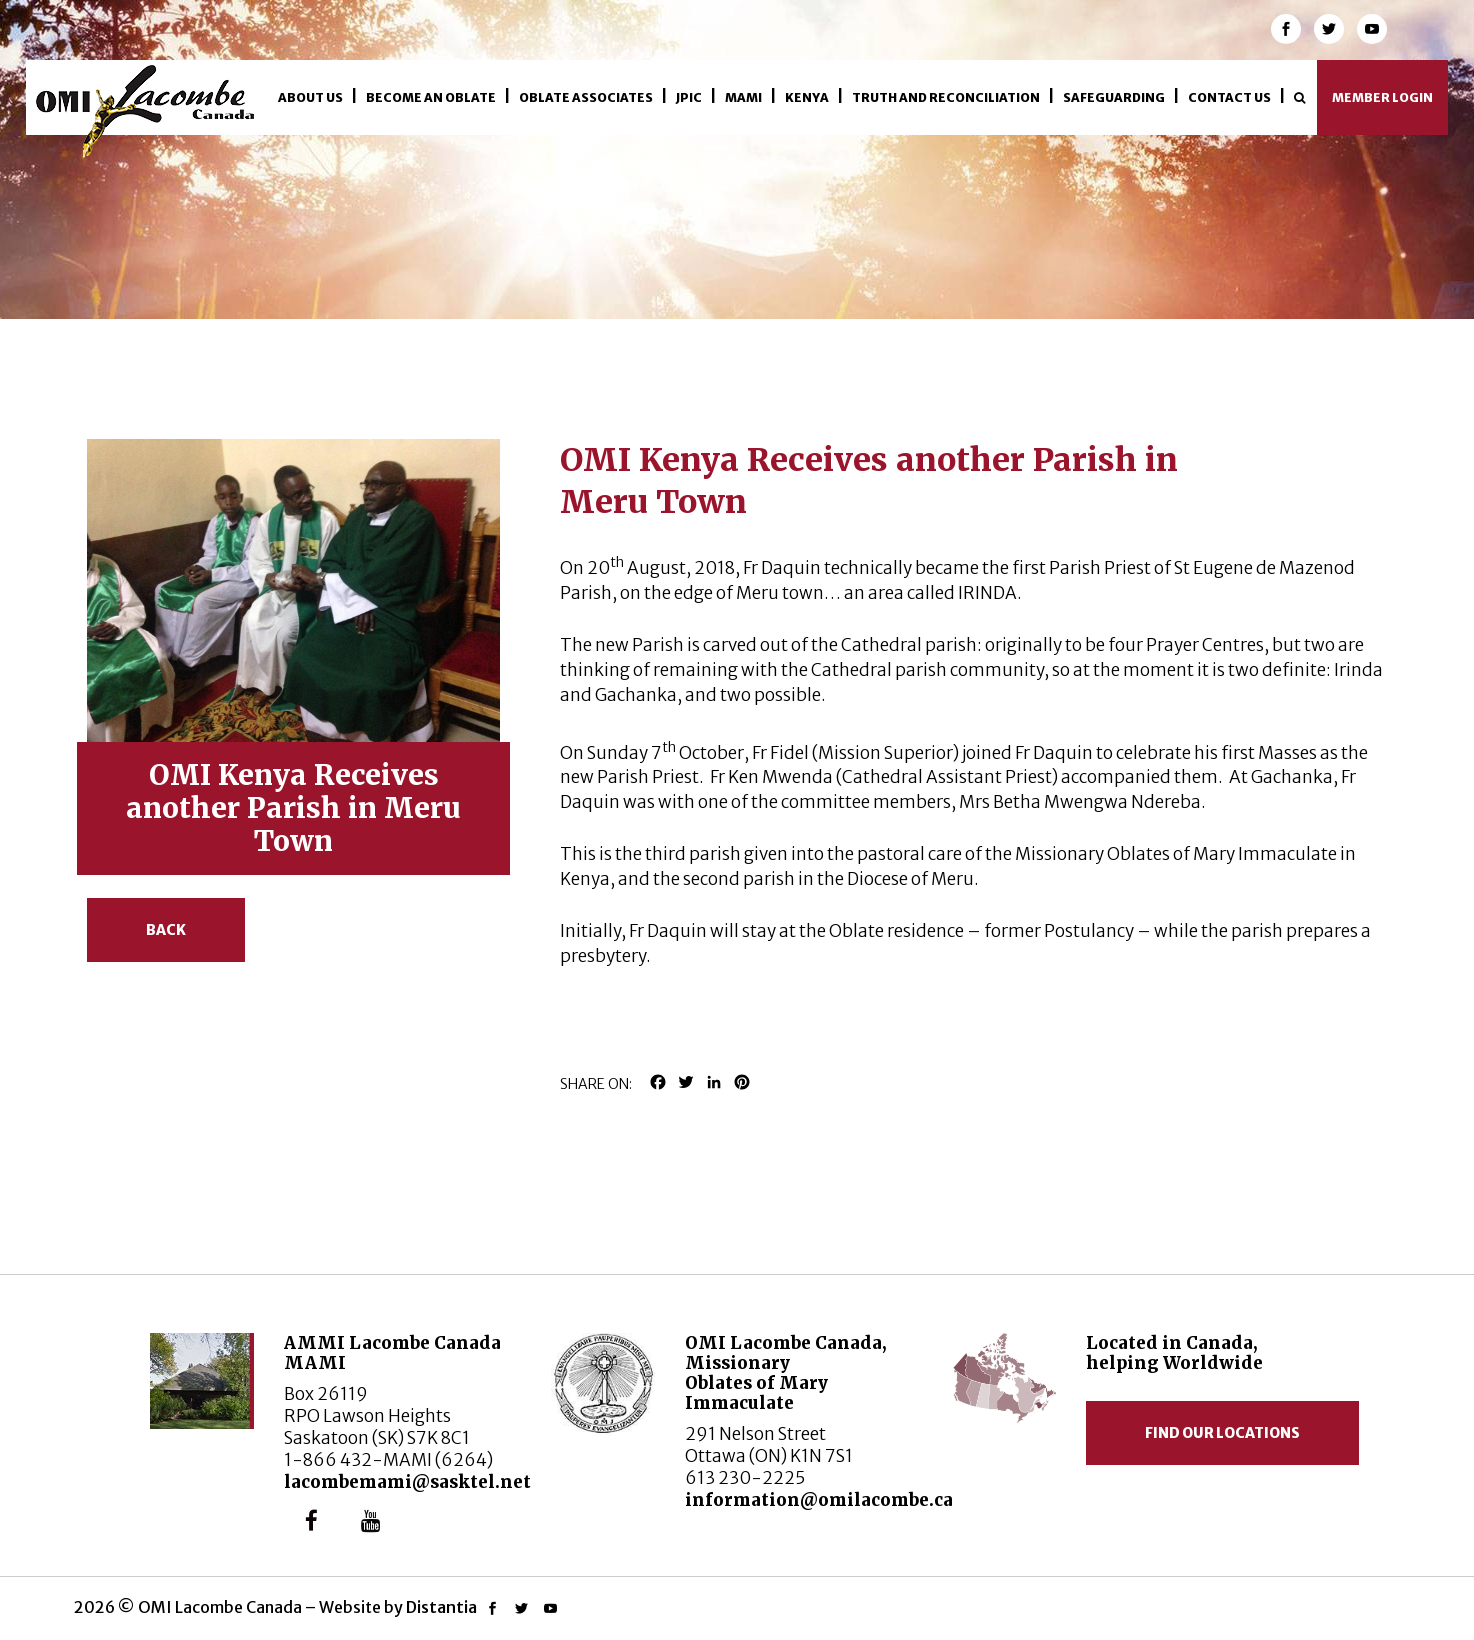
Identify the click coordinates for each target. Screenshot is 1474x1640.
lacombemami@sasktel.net (407, 1482)
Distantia (441, 1607)
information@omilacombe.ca (819, 1500)
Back (166, 930)
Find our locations (1222, 1433)
